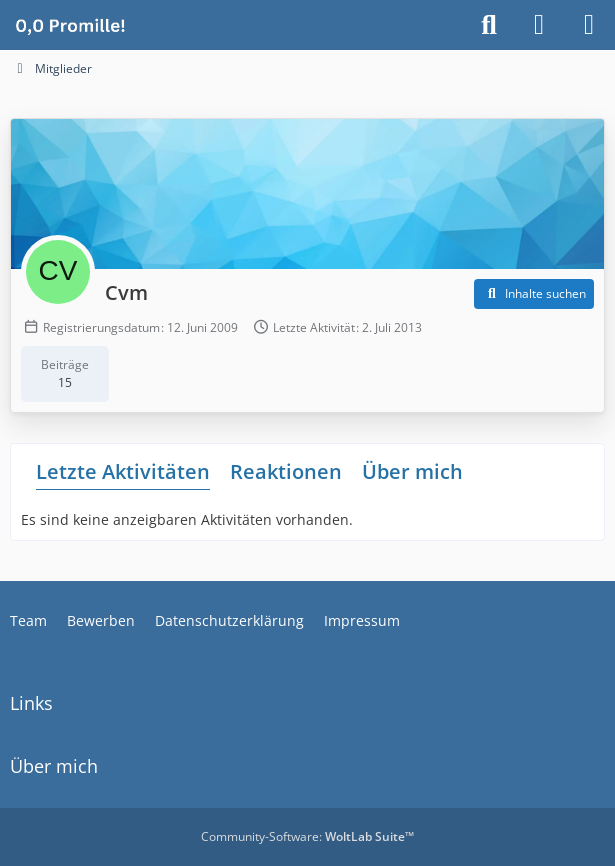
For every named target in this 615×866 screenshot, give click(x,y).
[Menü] (589, 25)
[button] (534, 294)
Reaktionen (286, 471)
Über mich (412, 471)
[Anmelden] (539, 25)
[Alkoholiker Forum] (70, 25)
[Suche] (489, 25)
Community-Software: (307, 836)
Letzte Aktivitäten (123, 471)
